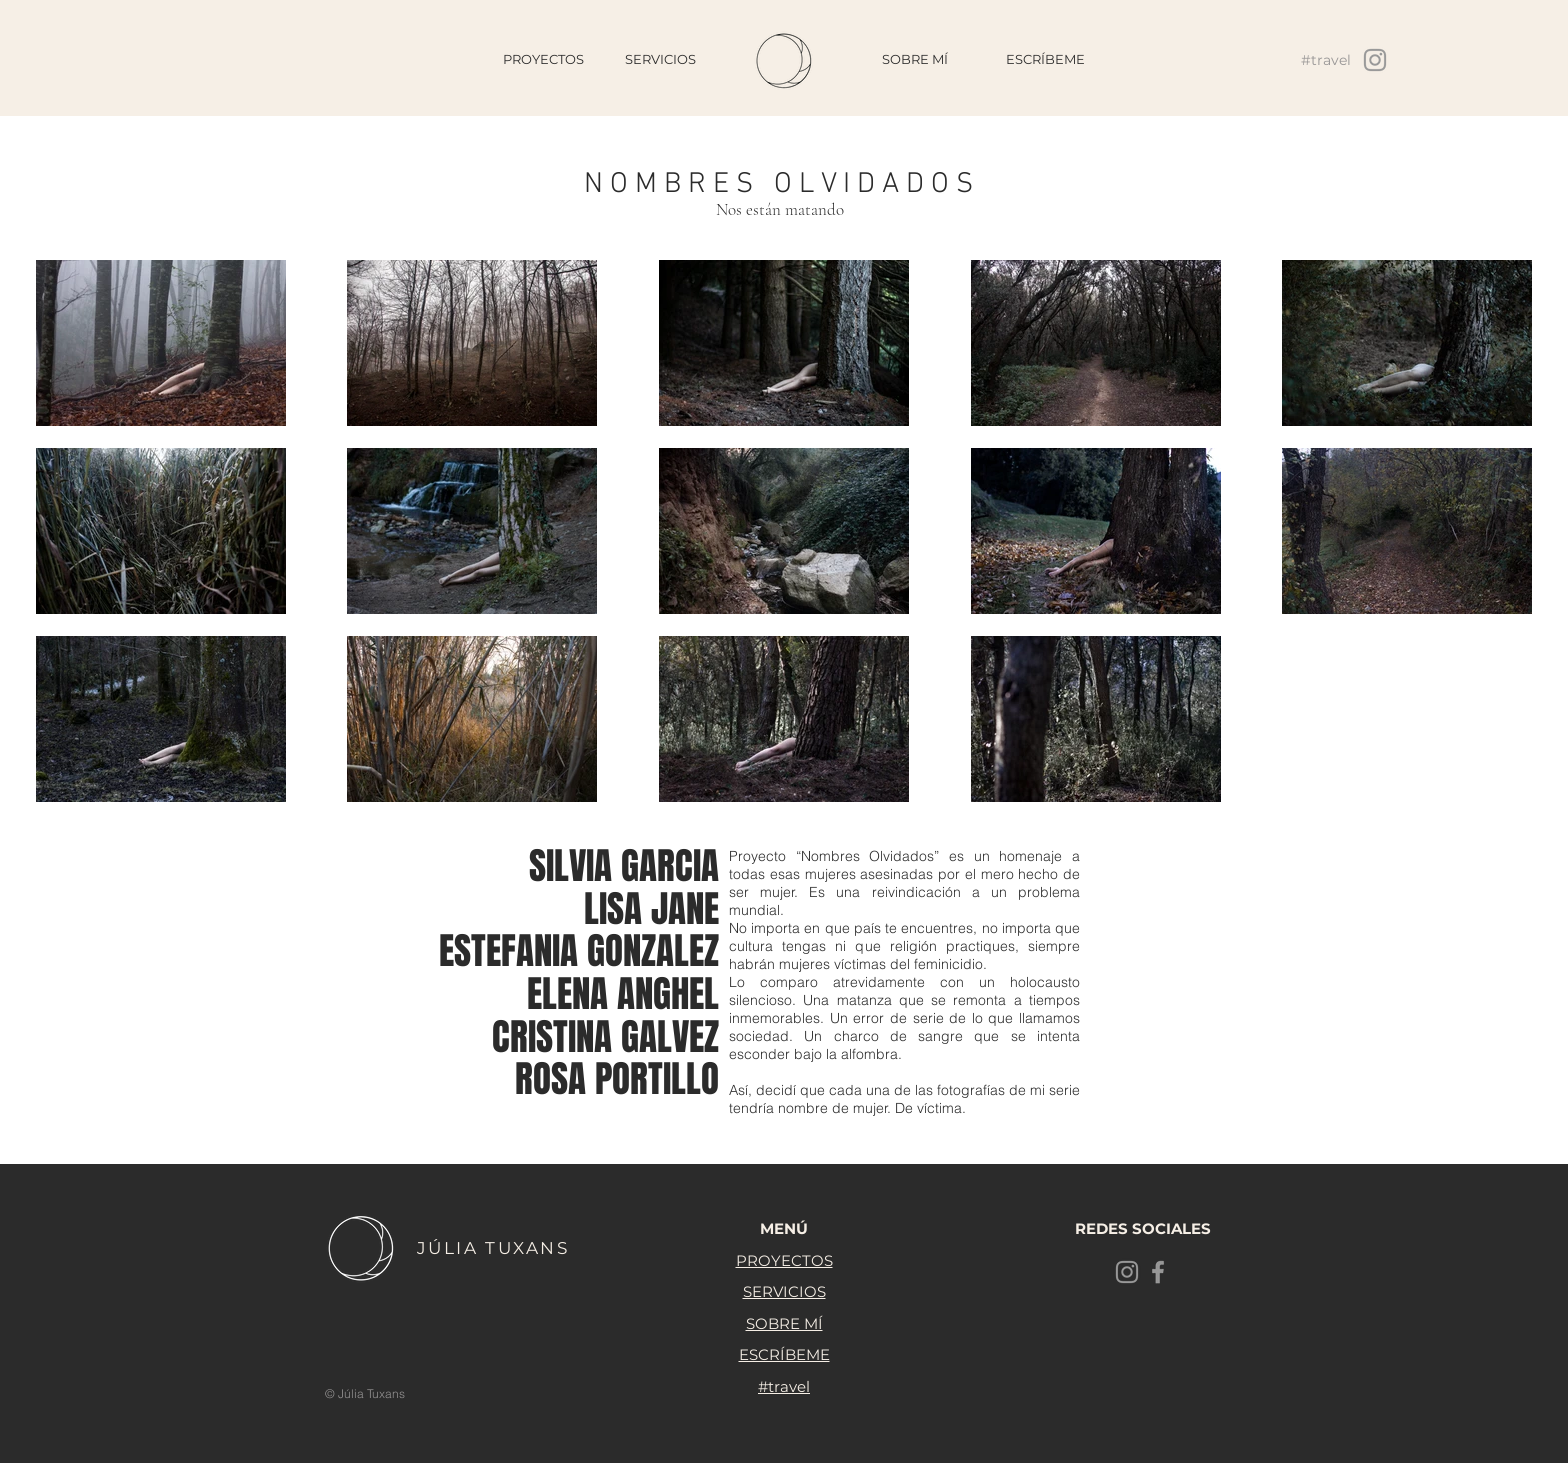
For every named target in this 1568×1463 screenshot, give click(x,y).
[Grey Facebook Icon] (1158, 1272)
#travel (784, 1386)
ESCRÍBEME (784, 1354)
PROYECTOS (784, 1260)
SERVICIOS (784, 1291)
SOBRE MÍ (784, 1323)
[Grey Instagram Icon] (1375, 60)
